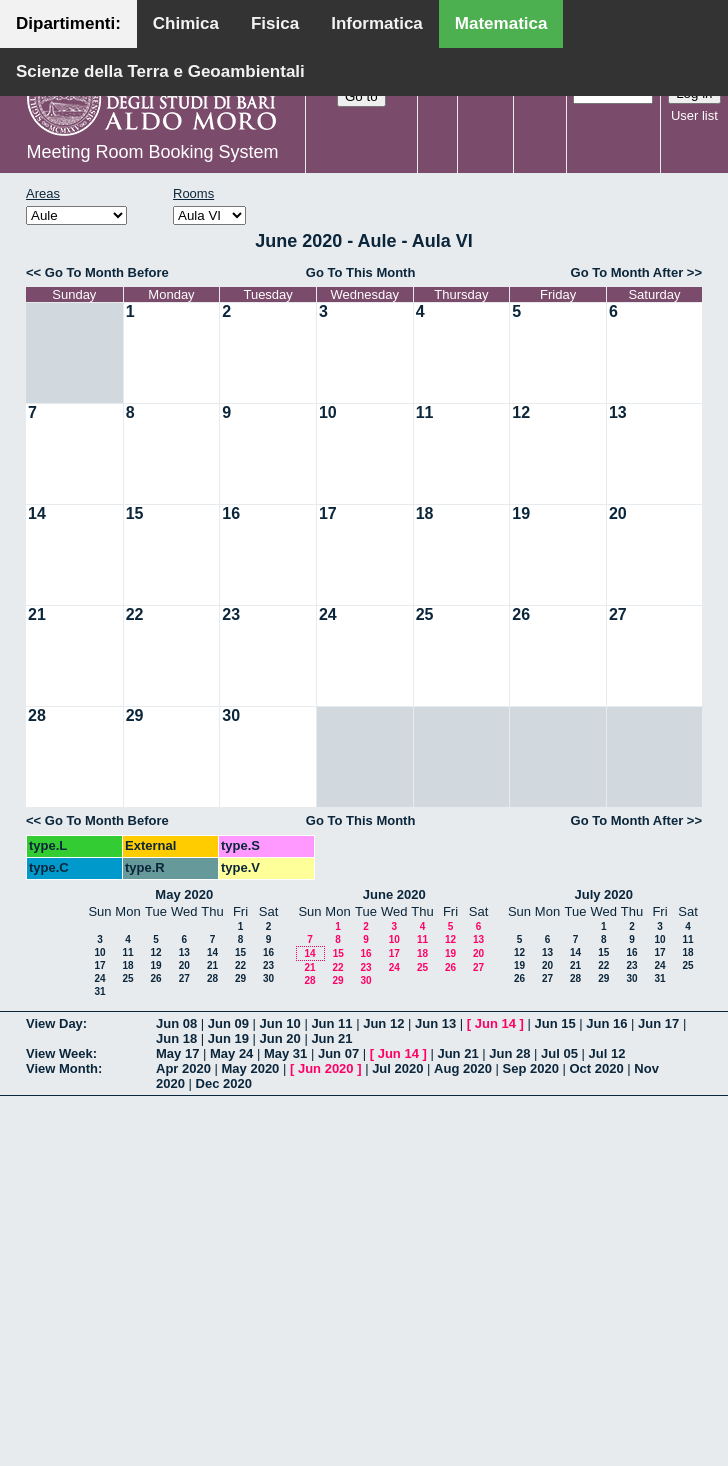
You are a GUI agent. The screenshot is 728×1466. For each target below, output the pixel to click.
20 (618, 513)
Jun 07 (338, 1053)
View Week (59, 1053)
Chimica (186, 23)
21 (37, 614)
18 (425, 513)
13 (618, 412)
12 (521, 412)
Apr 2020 (183, 1068)
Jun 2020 (326, 1068)
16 (231, 513)
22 (135, 614)
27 (618, 614)
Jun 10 (280, 1023)
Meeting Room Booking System (152, 152)
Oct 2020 (596, 1068)
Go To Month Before (107, 272)
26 (521, 614)
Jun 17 (658, 1023)
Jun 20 (280, 1038)
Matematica (501, 23)
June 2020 (394, 894)
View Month (62, 1068)
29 (135, 715)
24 (328, 614)
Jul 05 (559, 1053)
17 (328, 513)
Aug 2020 (463, 1068)
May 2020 (184, 894)
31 (99, 991)
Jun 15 (554, 1023)
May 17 (177, 1053)
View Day (54, 1023)
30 (231, 715)
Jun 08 (176, 1023)
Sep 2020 (531, 1068)
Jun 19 (228, 1038)
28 (37, 715)
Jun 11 (331, 1023)
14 (37, 513)
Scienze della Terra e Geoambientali (160, 71)
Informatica (377, 23)
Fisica (275, 23)
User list (694, 115)
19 (521, 513)
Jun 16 (606, 1023)
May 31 (285, 1053)
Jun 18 (176, 1038)
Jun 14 (495, 1023)
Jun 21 (331, 1038)
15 (135, 513)
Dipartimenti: (68, 23)
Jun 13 (435, 1023)
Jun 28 (509, 1053)
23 (231, 614)
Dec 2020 (224, 1083)
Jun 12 (383, 1023)
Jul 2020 (397, 1068)
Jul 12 (607, 1053)
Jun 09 (228, 1023)
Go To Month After (627, 272)
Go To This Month (361, 272)
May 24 (231, 1053)
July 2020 (603, 894)
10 (328, 412)
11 (425, 412)
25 (425, 614)
